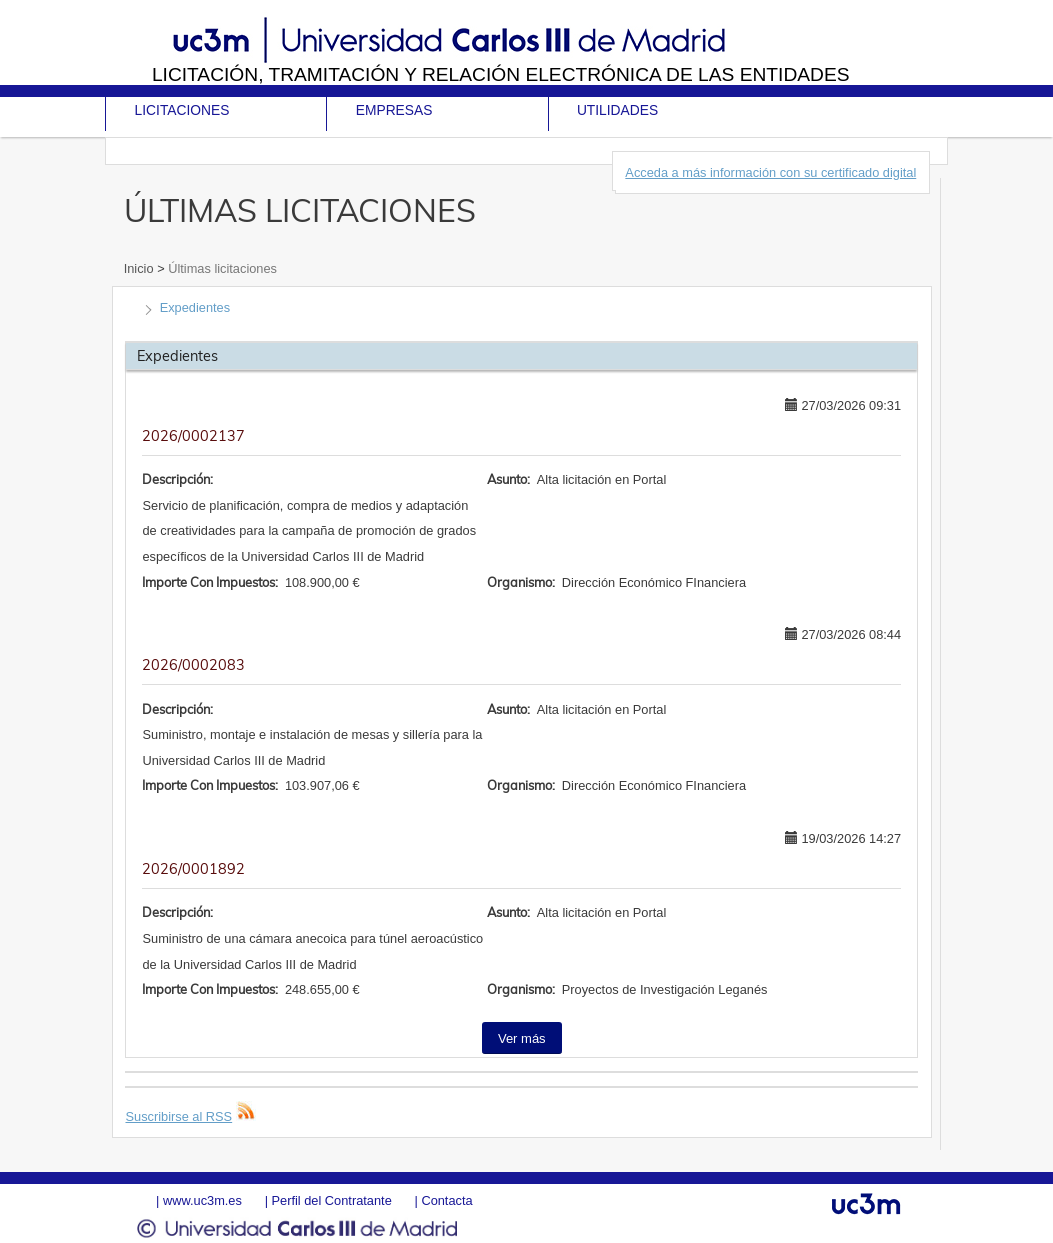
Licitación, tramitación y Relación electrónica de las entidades (501, 74)
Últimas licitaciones (221, 268)
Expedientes (195, 307)
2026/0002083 (193, 665)
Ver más (522, 1038)
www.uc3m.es (202, 1200)
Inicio (140, 268)
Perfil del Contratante (332, 1200)
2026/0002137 (193, 436)
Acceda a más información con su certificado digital (770, 172)
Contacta (446, 1200)
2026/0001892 (193, 869)
